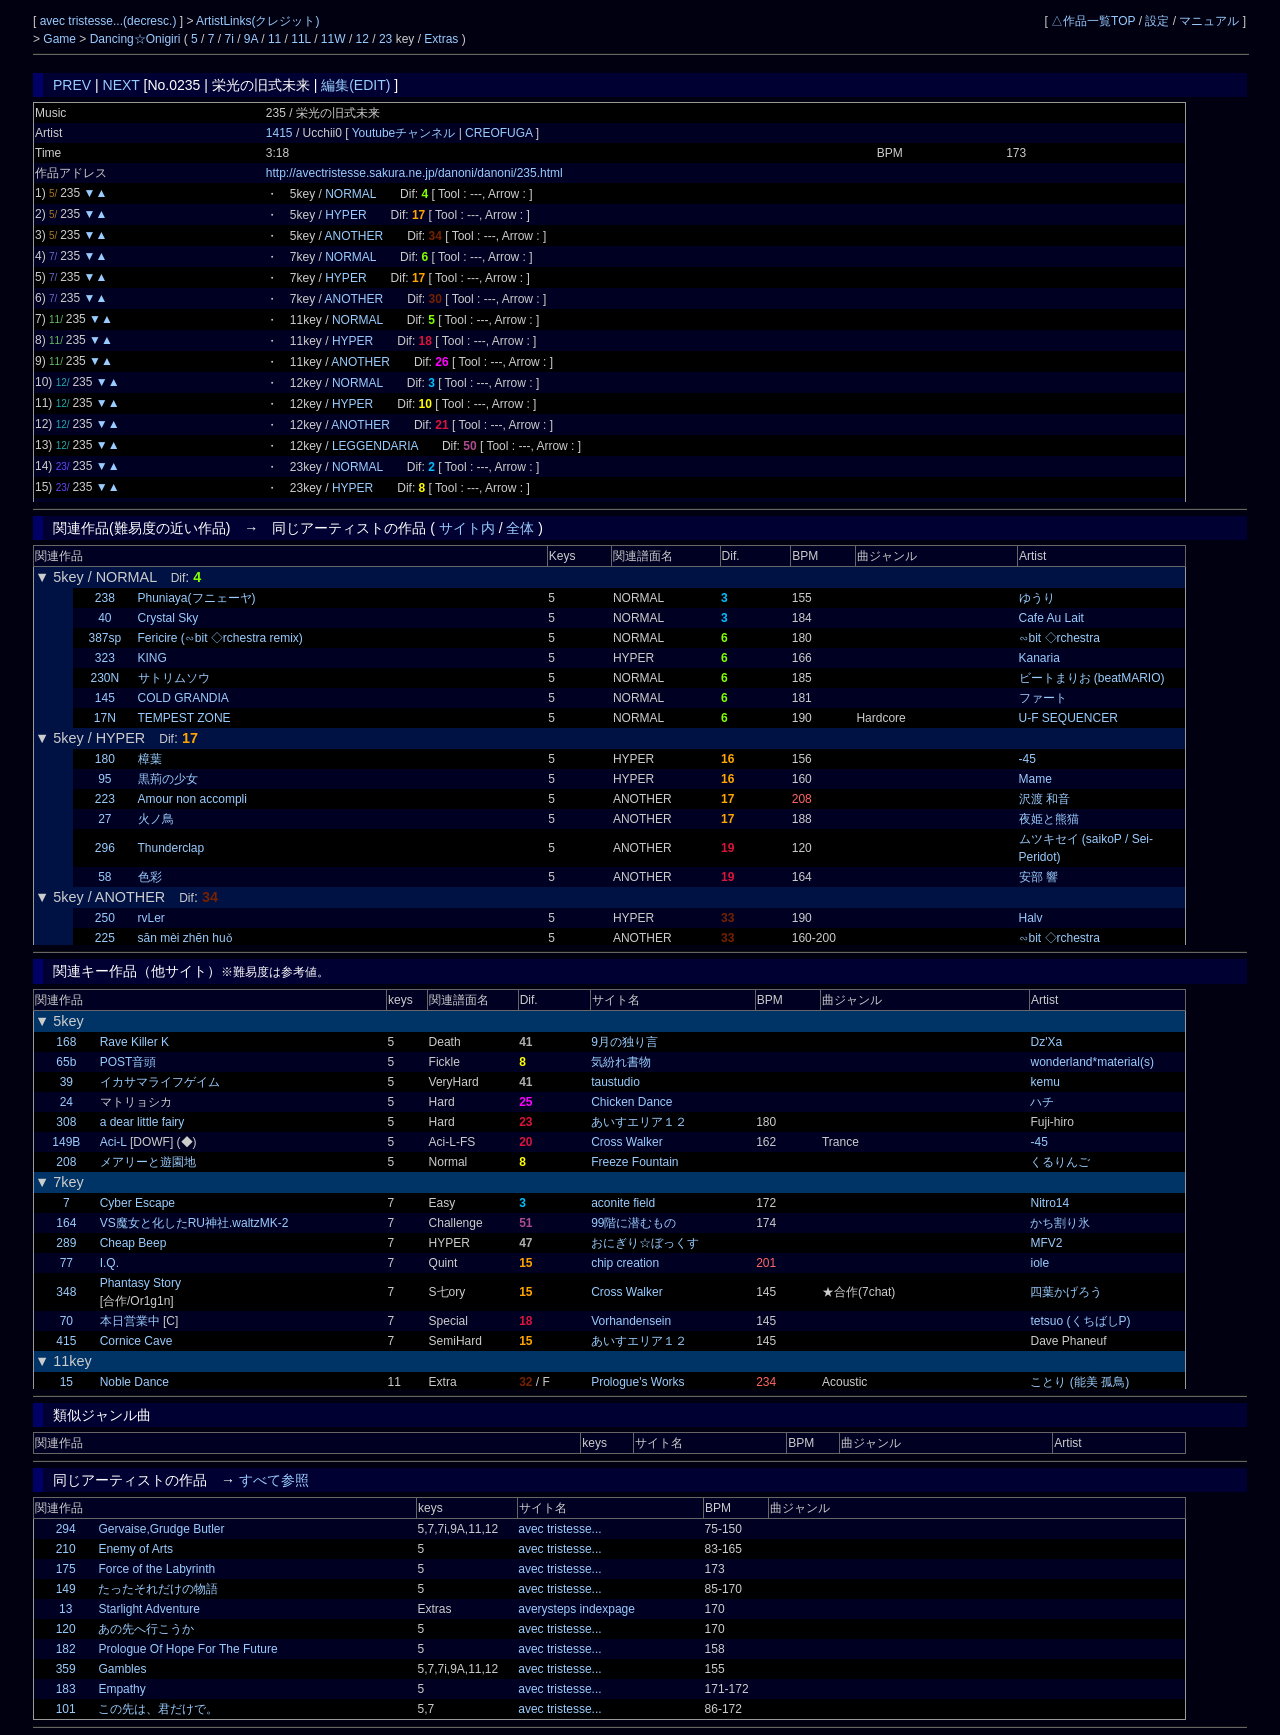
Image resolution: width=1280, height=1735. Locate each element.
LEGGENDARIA (375, 446)
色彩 (150, 877)
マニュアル (1209, 21)
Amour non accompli (192, 799)
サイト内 (467, 528)
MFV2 (1046, 1243)
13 (65, 1609)
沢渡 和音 (1044, 799)
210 (66, 1549)
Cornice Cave (136, 1341)
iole (1039, 1263)
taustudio (615, 1082)
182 (66, 1649)
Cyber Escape (137, 1203)
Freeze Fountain (634, 1162)
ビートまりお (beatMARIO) (1092, 678)
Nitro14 (1049, 1203)
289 (66, 1243)
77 (66, 1263)
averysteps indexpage (576, 1609)
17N (105, 718)
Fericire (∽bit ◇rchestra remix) (220, 638)
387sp (104, 638)
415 (66, 1341)
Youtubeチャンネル (405, 133)
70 (66, 1321)
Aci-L (113, 1142)
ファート (1043, 698)
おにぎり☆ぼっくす (645, 1243)
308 (66, 1122)
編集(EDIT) (355, 85)
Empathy (121, 1689)
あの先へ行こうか (146, 1629)
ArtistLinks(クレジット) (257, 21)
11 (274, 39)
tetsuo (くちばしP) (1080, 1321)
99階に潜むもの (633, 1223)
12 (362, 39)
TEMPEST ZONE (184, 718)
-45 (1027, 759)
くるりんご (1060, 1162)
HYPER (345, 215)
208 (66, 1162)
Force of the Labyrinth (156, 1569)
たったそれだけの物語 (158, 1589)
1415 (279, 133)
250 (105, 918)
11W (333, 39)
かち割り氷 (1060, 1223)
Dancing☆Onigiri (137, 39)
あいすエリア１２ (639, 1122)
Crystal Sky (168, 618)
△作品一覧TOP (1093, 21)
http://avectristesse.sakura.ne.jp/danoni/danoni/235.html (414, 173)
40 (104, 618)
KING (152, 658)
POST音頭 (128, 1062)
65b (66, 1062)
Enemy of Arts (135, 1549)
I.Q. (109, 1263)
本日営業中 (130, 1321)
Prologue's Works (637, 1382)
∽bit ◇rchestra (1059, 638)
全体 (520, 528)
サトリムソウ (174, 678)
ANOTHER (354, 236)
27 (104, 819)
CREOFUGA (499, 133)
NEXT (121, 85)
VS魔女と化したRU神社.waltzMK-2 (194, 1223)
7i (229, 39)
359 (66, 1669)
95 (104, 779)
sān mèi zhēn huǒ (185, 938)
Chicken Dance (631, 1102)
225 (105, 938)
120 (66, 1629)
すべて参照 (274, 1480)
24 (66, 1102)
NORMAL (350, 194)
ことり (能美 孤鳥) (1079, 1382)
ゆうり (1037, 598)
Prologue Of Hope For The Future (187, 1649)
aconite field (623, 1203)
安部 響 (1038, 877)
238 (105, 598)
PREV (72, 85)
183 (66, 1689)
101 (66, 1709)
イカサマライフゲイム (160, 1082)
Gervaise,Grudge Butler (161, 1529)
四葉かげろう (1066, 1292)
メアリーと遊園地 (148, 1162)
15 (66, 1382)
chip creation (625, 1263)
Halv (1031, 918)
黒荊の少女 (168, 779)
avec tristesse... (559, 1529)
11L (301, 39)
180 (105, 759)
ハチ (1042, 1102)
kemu (1044, 1082)
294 (66, 1529)
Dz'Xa (1046, 1042)
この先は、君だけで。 (158, 1709)
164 (66, 1223)
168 (66, 1042)
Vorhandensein (631, 1321)
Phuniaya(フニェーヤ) (197, 598)
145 (105, 698)
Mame (1035, 779)
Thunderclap (171, 848)
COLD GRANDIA (183, 698)
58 (104, 877)
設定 (1157, 21)
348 (66, 1292)
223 (105, 799)
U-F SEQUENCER (1068, 718)
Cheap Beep (133, 1243)
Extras (441, 39)
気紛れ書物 (621, 1062)
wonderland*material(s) (1091, 1062)
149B (66, 1142)
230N (104, 678)
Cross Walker (627, 1142)
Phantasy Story (140, 1283)
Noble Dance (134, 1382)
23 (385, 39)
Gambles (122, 1669)
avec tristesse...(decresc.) (110, 21)
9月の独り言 (624, 1042)
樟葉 (150, 759)
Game (61, 39)
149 (66, 1589)
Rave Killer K (134, 1042)
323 (105, 658)
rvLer (151, 918)
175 (66, 1569)
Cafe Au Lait (1051, 618)
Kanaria (1039, 658)
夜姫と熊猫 (1049, 819)
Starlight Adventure (148, 1609)
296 (105, 848)
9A (251, 39)
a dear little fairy (142, 1122)
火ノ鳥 (156, 819)
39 (66, 1082)
